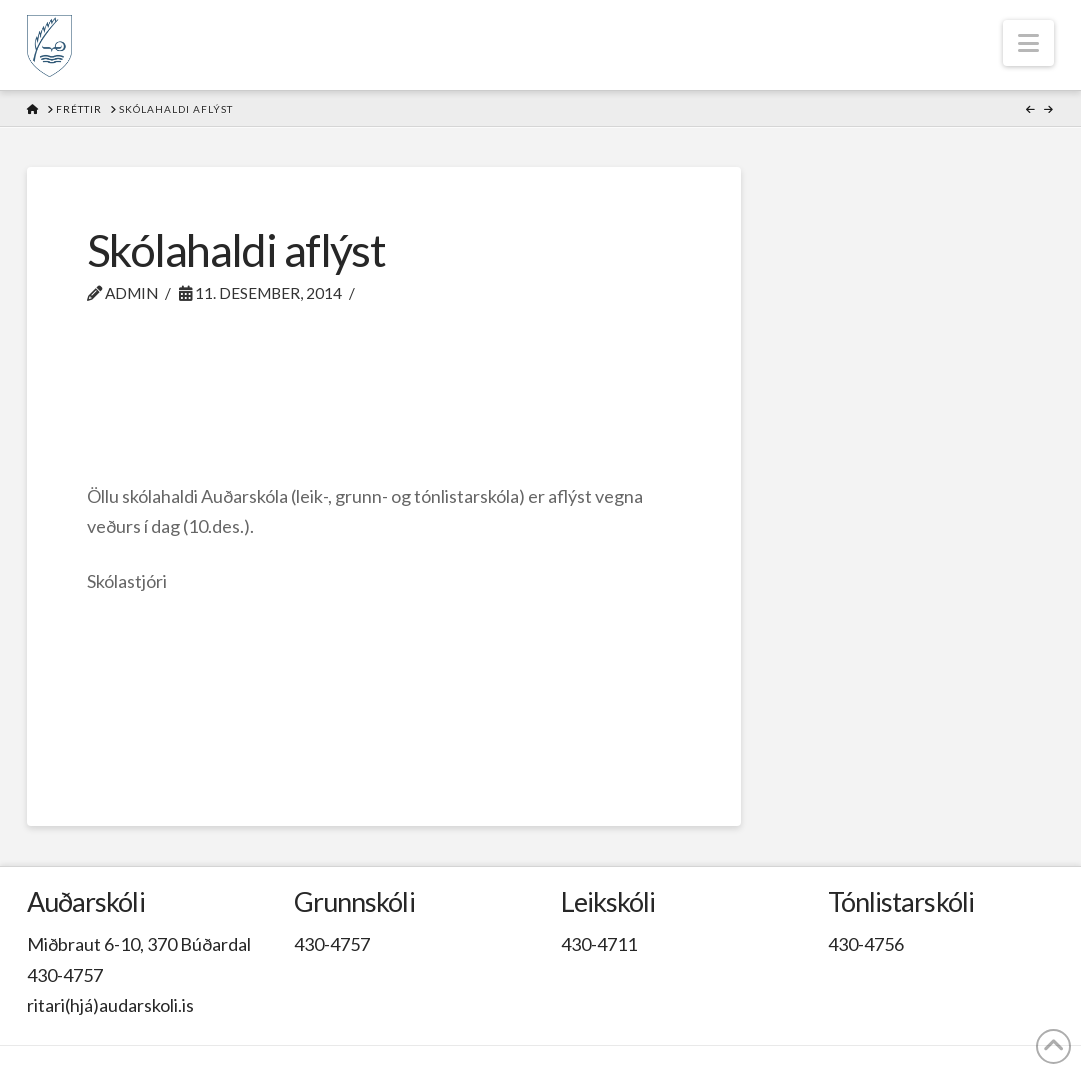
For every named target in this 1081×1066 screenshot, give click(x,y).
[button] (1028, 43)
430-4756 (866, 944)
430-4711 (599, 944)
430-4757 (65, 975)
